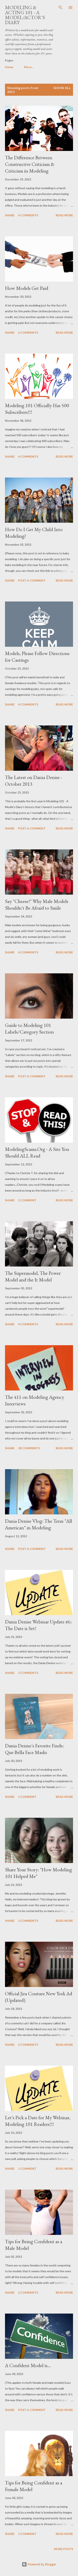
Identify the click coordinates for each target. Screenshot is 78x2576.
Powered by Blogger (39, 2564)
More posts (63, 2549)
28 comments (29, 1448)
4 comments (28, 456)
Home (9, 67)
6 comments (28, 215)
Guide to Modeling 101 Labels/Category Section (29, 1028)
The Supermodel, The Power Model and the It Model (33, 1276)
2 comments (28, 1920)
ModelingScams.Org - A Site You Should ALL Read (37, 1152)
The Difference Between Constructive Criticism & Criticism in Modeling (29, 164)
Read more (64, 215)
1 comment (27, 1200)
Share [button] (10, 215)
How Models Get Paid (26, 288)
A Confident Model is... (28, 2365)
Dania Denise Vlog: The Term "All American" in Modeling (38, 1524)
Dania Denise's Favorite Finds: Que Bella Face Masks (34, 1748)
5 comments (28, 1672)
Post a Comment (32, 580)
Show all (62, 88)
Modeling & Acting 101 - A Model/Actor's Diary (25, 15)
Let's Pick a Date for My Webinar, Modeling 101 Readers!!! (37, 2120)
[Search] (60, 7)
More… (29, 67)
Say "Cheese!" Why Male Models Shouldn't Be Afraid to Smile (36, 904)
